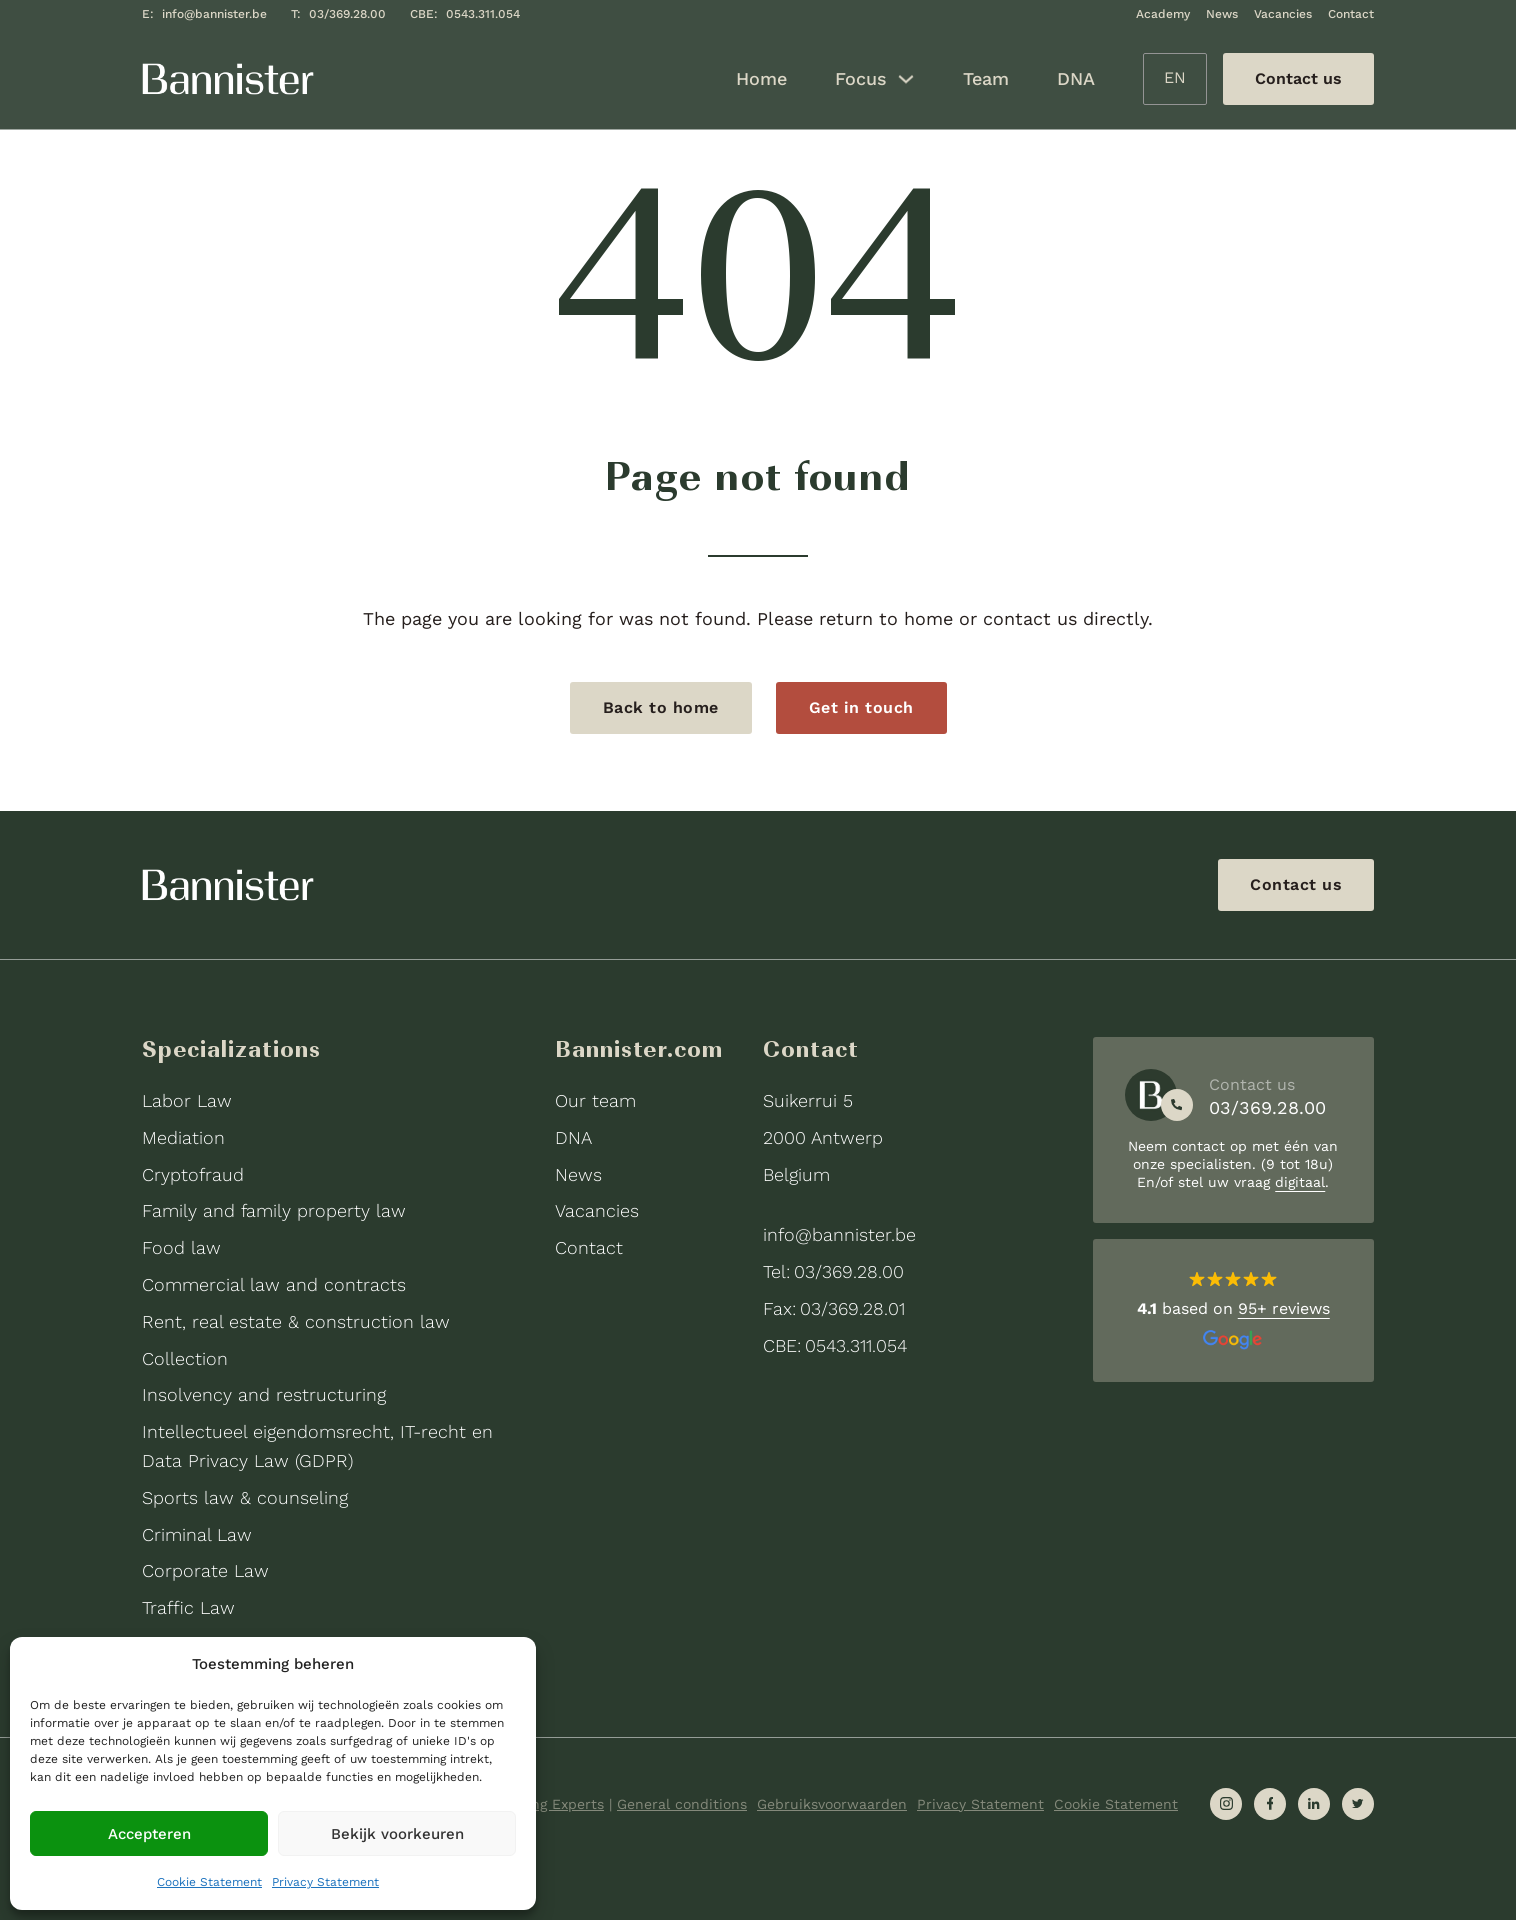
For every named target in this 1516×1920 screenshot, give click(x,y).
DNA (1076, 78)
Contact (1351, 14)
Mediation (183, 1137)
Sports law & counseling (245, 1497)
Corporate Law (205, 1570)
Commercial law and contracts (274, 1284)
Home (761, 78)
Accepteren (149, 1834)
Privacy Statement (325, 1882)
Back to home (661, 707)
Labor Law (187, 1100)
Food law (181, 1247)
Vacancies (1283, 14)
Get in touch (861, 707)
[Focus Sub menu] (906, 79)
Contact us (1296, 884)
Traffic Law (188, 1607)
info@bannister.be (214, 14)
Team (986, 78)
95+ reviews (1284, 1308)
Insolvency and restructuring (264, 1394)
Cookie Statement (209, 1882)
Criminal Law (197, 1534)
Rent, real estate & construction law (296, 1321)
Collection (185, 1358)
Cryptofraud (193, 1174)
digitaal (1300, 1182)
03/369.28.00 (347, 14)
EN (1175, 77)
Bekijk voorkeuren (397, 1834)
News (1222, 14)
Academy (1163, 14)
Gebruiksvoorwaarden (832, 1804)
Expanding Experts (540, 1804)
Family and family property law (274, 1210)
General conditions (682, 1804)
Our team (595, 1100)
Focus (861, 78)
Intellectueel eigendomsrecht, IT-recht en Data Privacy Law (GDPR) (317, 1446)
